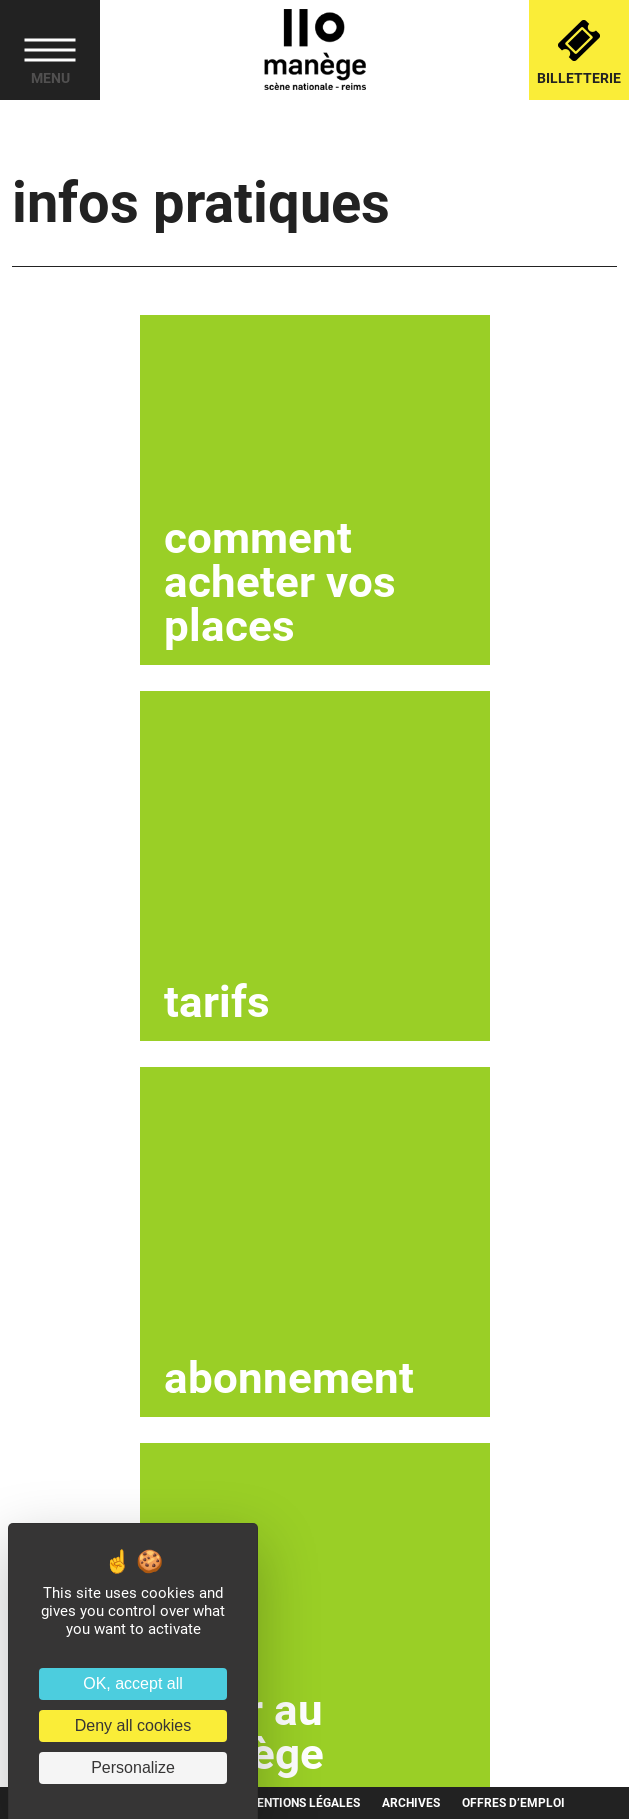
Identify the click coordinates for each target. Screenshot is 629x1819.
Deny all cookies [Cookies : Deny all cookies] (133, 1725)
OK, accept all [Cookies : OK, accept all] (133, 1683)
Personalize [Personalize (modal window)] (133, 1767)
